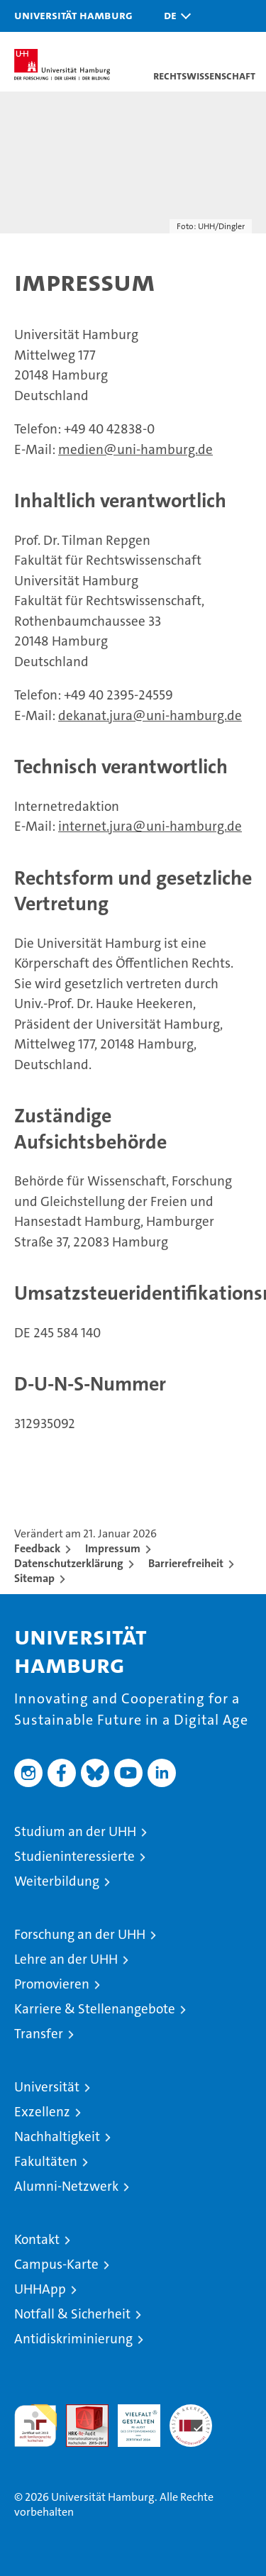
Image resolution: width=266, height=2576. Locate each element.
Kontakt (37, 2239)
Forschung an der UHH (79, 1934)
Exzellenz (42, 2112)
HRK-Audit (131, 2419)
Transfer (38, 2033)
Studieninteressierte (74, 1856)
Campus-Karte (56, 2264)
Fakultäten (45, 2161)
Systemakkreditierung (191, 2411)
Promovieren (51, 1984)
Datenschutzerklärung (68, 1563)
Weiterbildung (56, 1881)
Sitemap (34, 1578)
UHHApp (40, 2289)
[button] (174, 16)
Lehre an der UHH (66, 1959)
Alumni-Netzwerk (66, 2186)
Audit (79, 2411)
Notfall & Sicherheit (72, 2314)
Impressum (112, 1548)
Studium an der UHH (75, 1831)
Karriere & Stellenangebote (94, 2009)
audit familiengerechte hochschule (35, 2425)
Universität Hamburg (73, 15)
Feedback (37, 1548)
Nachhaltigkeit (57, 2136)
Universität (46, 2087)
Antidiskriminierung (73, 2339)
